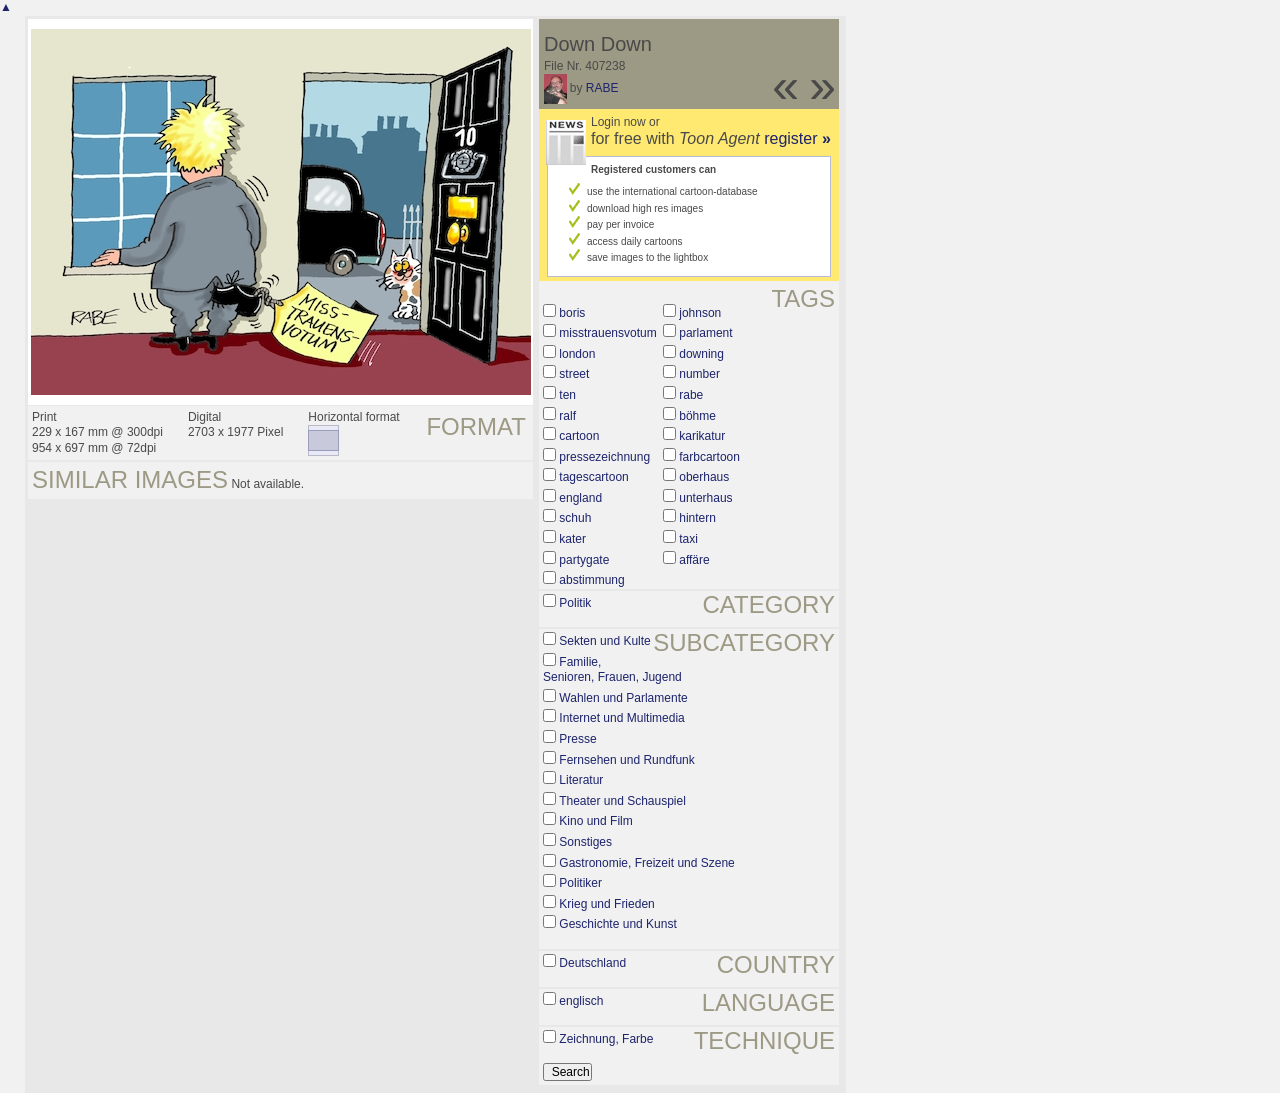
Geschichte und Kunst (617, 924)
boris (572, 313)
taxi (688, 539)
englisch (581, 1001)
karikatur (702, 436)
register (797, 138)
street (574, 374)
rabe (691, 395)
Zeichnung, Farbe (606, 1039)
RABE (602, 88)
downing (701, 354)
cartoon (579, 436)
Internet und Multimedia (621, 718)
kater (572, 539)
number (699, 374)
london (577, 354)
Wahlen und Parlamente (623, 698)
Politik (575, 603)
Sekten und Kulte (604, 641)
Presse (577, 739)
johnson (700, 313)
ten (567, 395)
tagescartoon (593, 477)
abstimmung (591, 580)
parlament (705, 333)
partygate (584, 560)
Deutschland (592, 963)
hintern (697, 518)
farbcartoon (709, 457)
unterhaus (705, 498)
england (580, 498)
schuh (575, 518)
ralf (567, 416)
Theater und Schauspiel (622, 801)
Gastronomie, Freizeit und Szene (646, 863)
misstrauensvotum (607, 333)
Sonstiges (585, 842)
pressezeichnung (604, 457)
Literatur (581, 780)
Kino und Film (595, 821)
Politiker (580, 883)
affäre (694, 560)
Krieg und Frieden (606, 904)
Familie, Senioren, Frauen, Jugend (612, 670)
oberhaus (704, 477)
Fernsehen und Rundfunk (626, 760)
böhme (697, 416)
